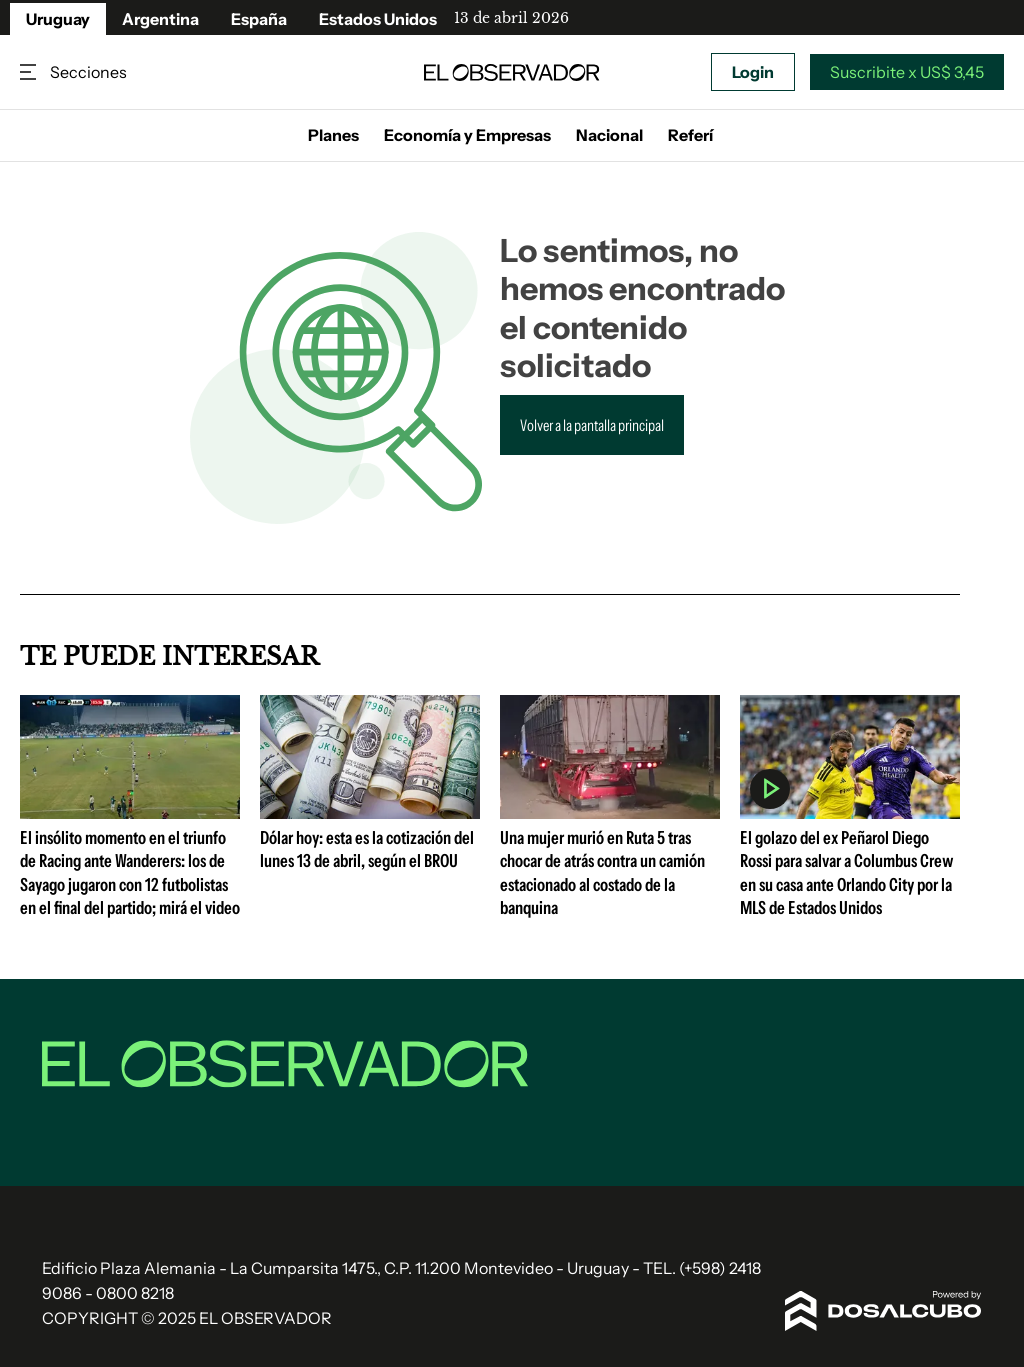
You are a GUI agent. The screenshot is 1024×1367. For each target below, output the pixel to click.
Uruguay (58, 19)
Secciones (30, 72)
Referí (690, 135)
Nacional (609, 135)
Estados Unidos (378, 19)
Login (753, 72)
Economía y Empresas (467, 135)
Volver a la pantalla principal (592, 425)
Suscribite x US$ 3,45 (907, 72)
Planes (333, 135)
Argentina (160, 19)
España (259, 19)
